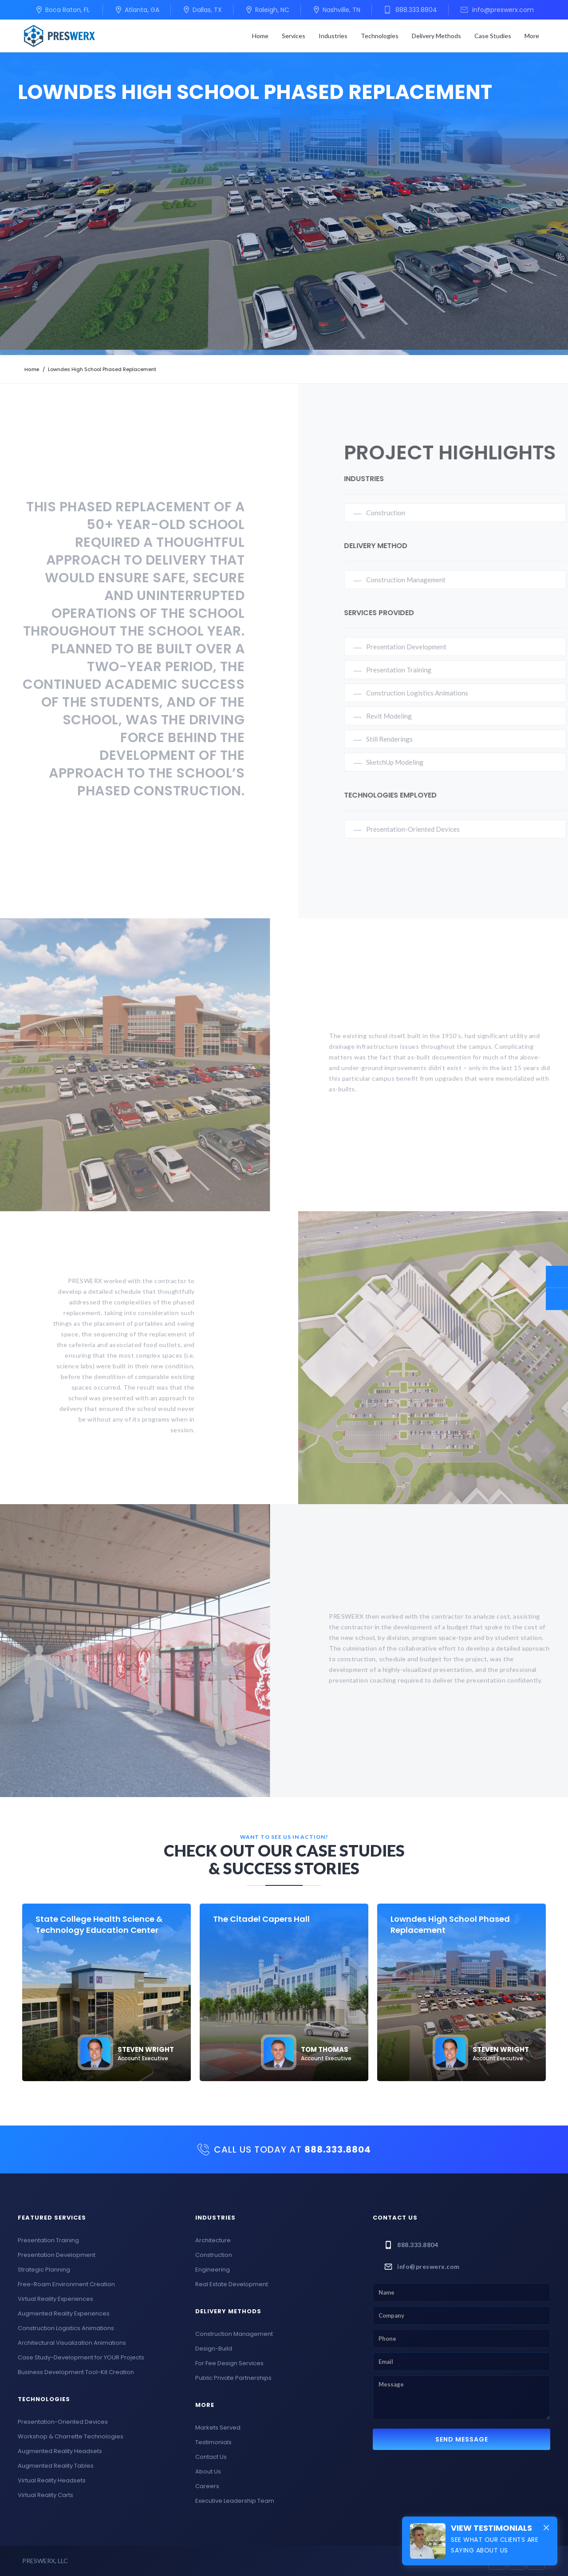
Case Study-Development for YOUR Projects (81, 2357)
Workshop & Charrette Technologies (70, 2436)
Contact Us (211, 2457)
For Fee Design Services (229, 2363)
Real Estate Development (231, 2284)
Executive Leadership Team (234, 2501)
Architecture (213, 2240)
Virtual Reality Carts (45, 2495)
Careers (207, 2486)
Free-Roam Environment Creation (66, 2284)
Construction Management (417, 580)
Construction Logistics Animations (428, 693)
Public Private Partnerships (233, 2378)
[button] (293, 36)
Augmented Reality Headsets (60, 2451)
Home (260, 36)
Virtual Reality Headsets (52, 2480)
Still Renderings (400, 739)
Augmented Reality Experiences (64, 2313)
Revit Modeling (400, 716)
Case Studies (492, 36)
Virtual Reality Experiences (55, 2299)
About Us (208, 2471)
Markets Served (218, 2427)
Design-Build (213, 2348)
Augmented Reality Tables (56, 2465)
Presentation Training (409, 670)
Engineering (212, 2269)
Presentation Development (417, 647)
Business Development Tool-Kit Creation (76, 2372)
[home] (59, 36)
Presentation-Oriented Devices (424, 829)
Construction (396, 513)
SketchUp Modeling (405, 762)
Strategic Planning (44, 2269)
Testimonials (213, 2442)
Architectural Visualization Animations (72, 2343)
